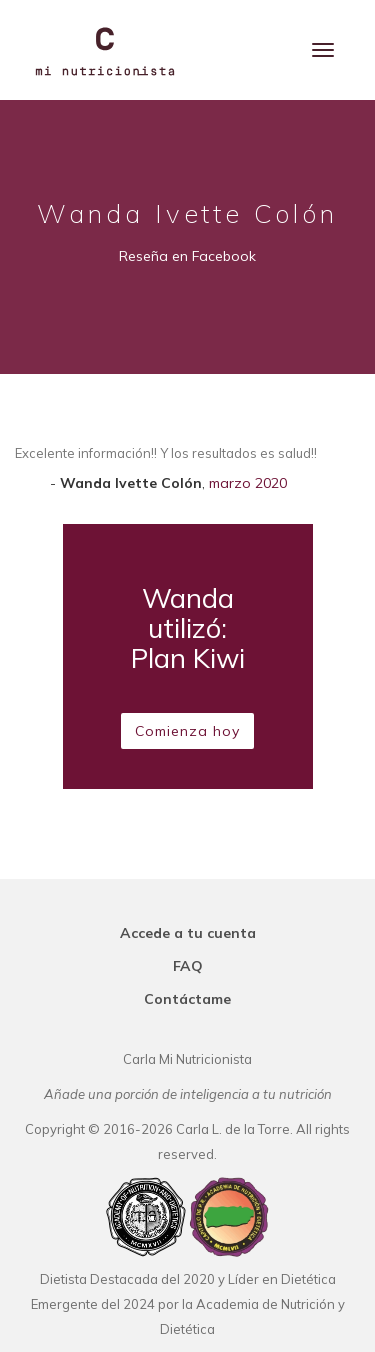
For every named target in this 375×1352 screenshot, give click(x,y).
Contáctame (187, 999)
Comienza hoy (187, 731)
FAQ (188, 966)
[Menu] (323, 50)
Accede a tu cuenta (188, 933)
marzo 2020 (248, 483)
